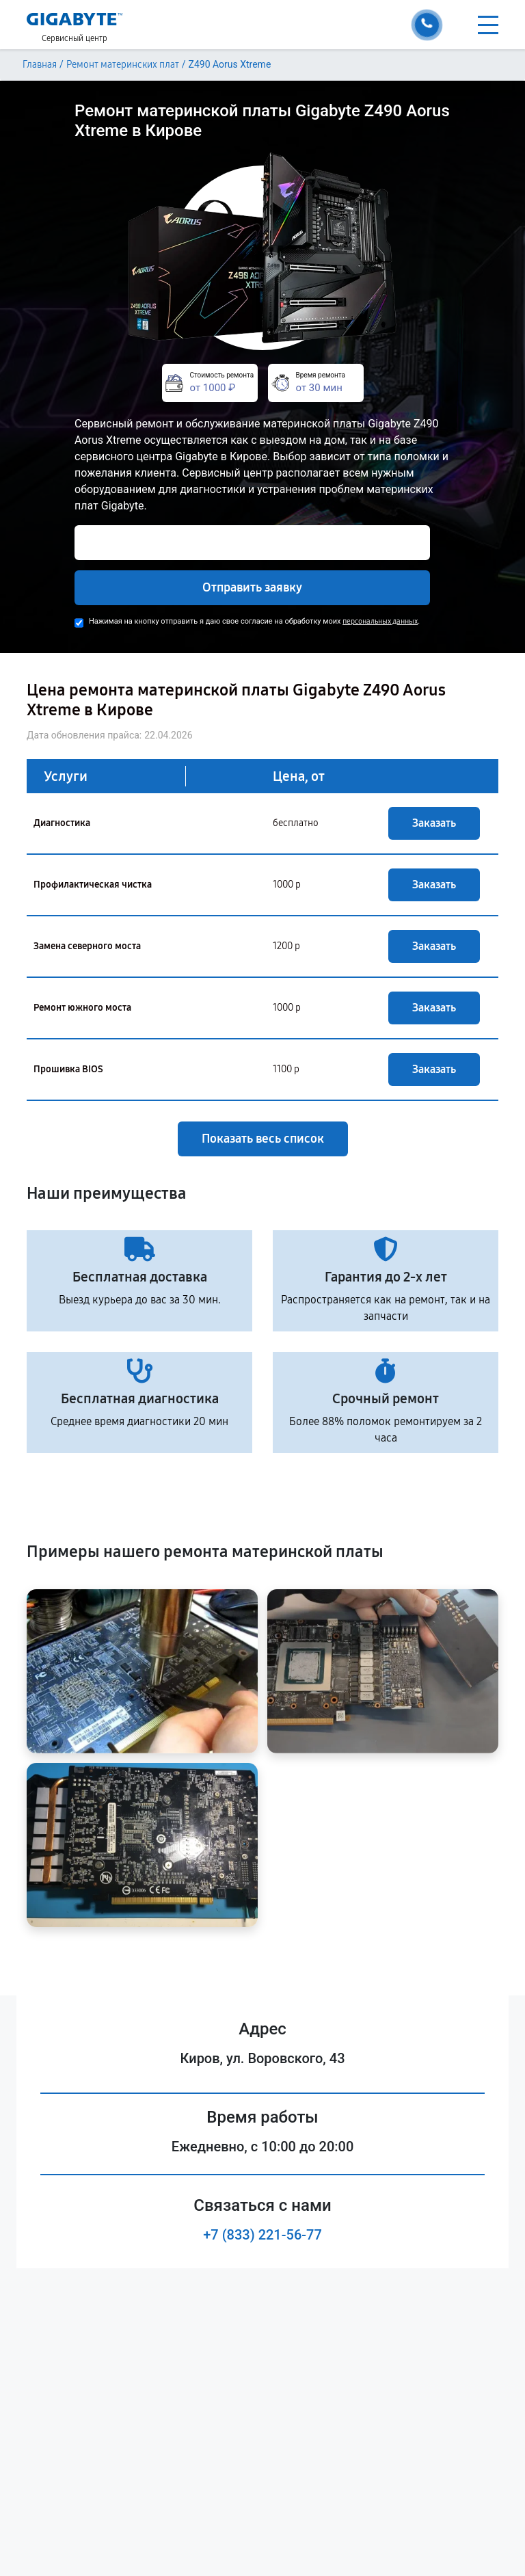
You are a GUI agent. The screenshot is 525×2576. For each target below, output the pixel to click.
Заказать (434, 822)
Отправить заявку (252, 587)
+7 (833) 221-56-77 (262, 2235)
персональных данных (380, 621)
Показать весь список (263, 1138)
